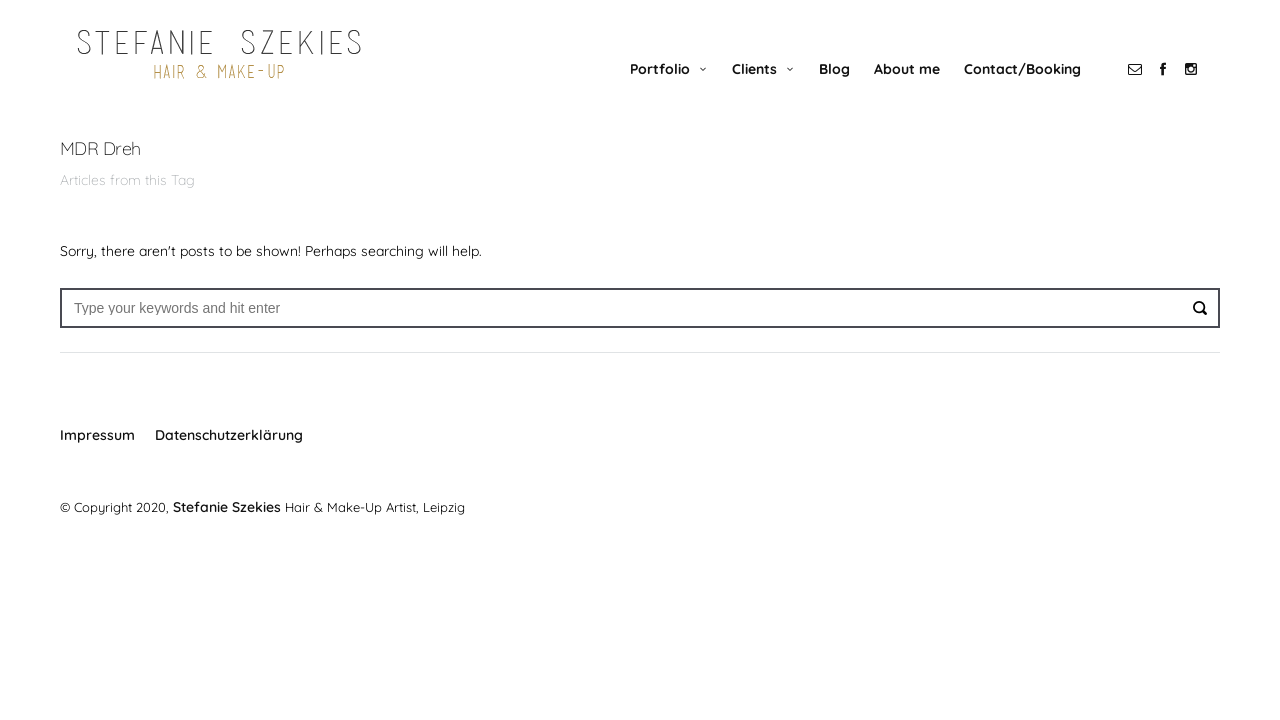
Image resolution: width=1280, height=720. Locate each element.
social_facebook (1178, 87)
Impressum (97, 454)
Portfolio (675, 87)
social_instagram (1206, 87)
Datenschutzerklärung (229, 454)
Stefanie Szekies (224, 525)
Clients (769, 87)
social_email (1150, 87)
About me (922, 87)
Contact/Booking (1037, 87)
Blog (849, 87)
